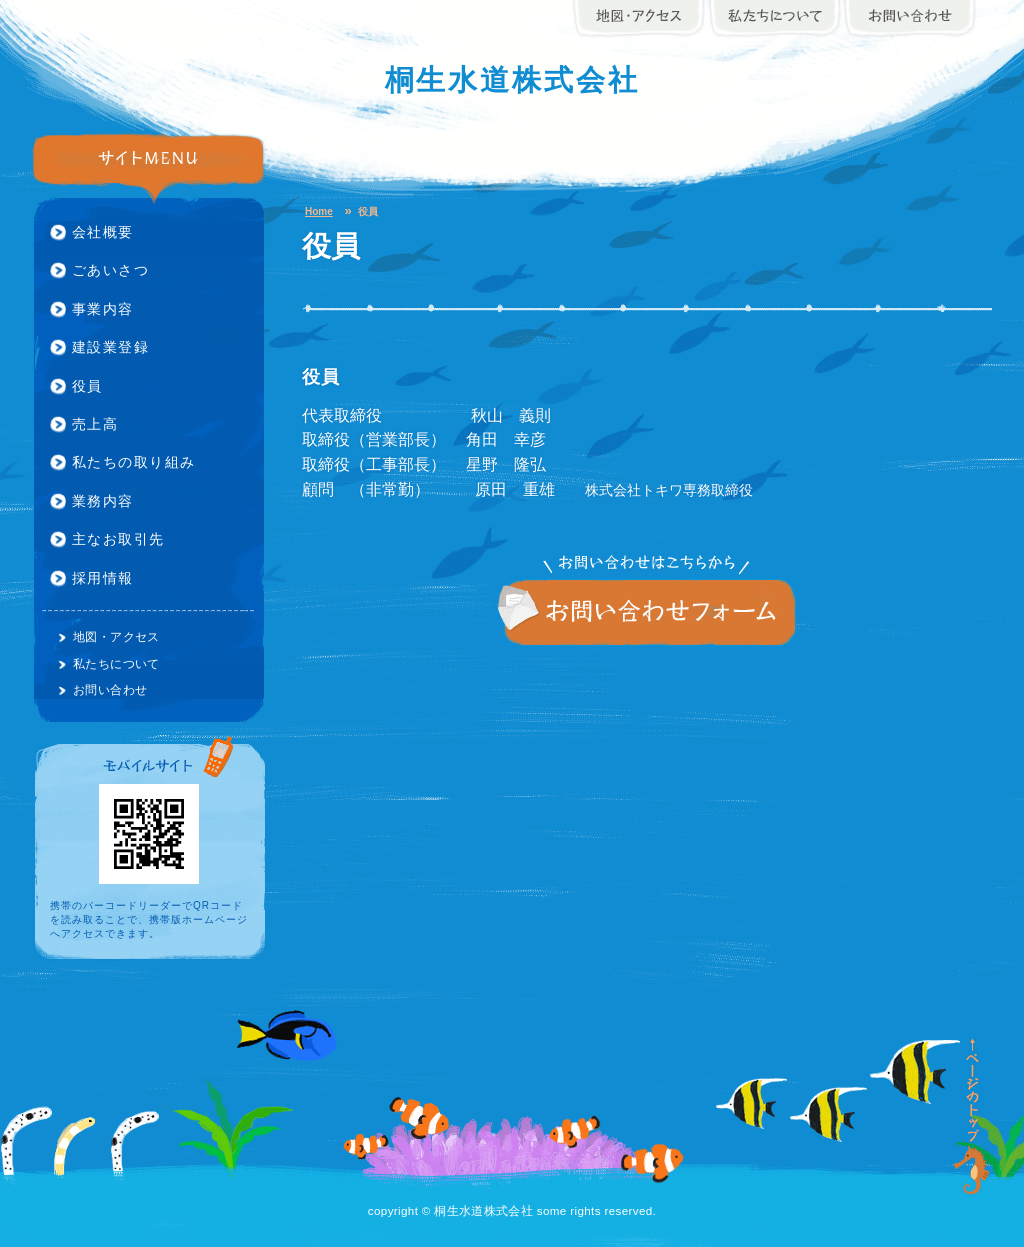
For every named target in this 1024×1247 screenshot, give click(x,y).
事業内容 (103, 309)
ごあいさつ (110, 270)
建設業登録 (110, 347)
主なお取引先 (118, 539)
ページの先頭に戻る (973, 1117)
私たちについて (116, 663)
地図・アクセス (116, 636)
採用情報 (103, 578)
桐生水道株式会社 (512, 80)
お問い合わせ (647, 613)
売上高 (95, 424)
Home (319, 212)
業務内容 (103, 501)
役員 (87, 386)
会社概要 (103, 232)
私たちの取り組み (133, 462)
